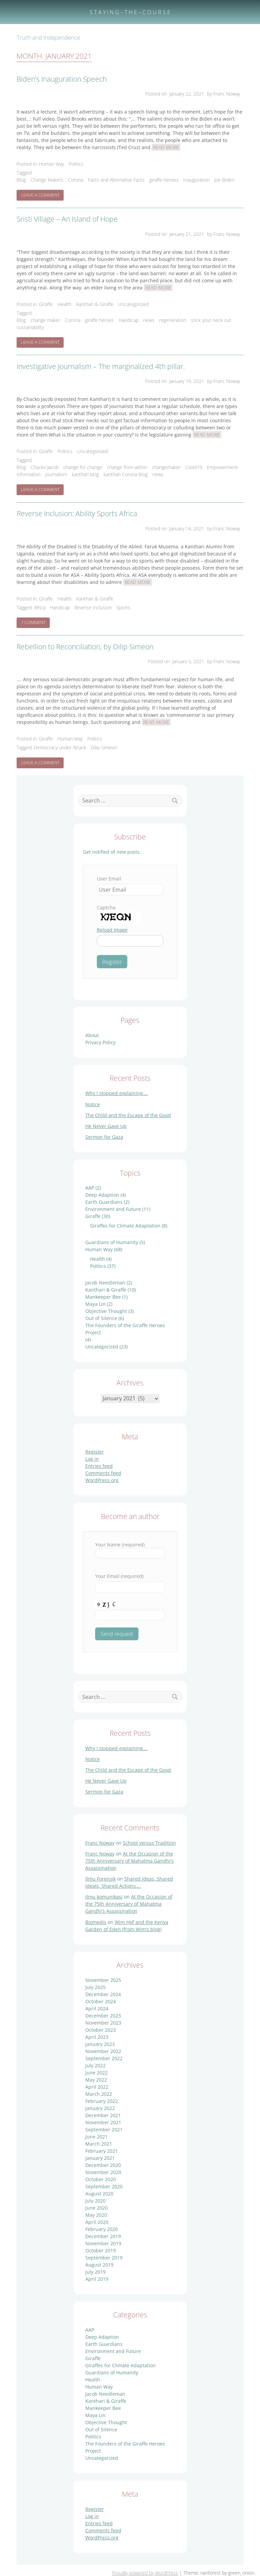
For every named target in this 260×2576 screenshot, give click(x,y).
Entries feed (99, 1466)
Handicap (128, 320)
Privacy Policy (100, 1042)
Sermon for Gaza (104, 1137)
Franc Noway (99, 1843)
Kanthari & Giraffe (94, 304)
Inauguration (196, 180)
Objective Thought (106, 1311)
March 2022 (98, 2094)
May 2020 (96, 2215)
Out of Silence (101, 1318)
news (148, 320)
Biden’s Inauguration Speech (62, 79)
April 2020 (96, 2222)
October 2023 (100, 2030)
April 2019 (96, 2279)
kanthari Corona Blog (126, 474)
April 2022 (96, 2087)
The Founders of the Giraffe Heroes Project (125, 1329)
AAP (89, 1187)
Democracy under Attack (60, 747)
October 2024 (100, 2001)
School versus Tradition (149, 1843)
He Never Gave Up (106, 1126)
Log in (92, 1459)
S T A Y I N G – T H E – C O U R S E (130, 12)
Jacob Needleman (105, 1282)
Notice (92, 1104)
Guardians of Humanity (111, 1242)
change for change (82, 467)
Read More (166, 147)
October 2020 (100, 2179)
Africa (39, 607)
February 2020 (101, 2229)
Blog (21, 180)
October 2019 (100, 2250)
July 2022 (95, 2065)
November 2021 (103, 2122)
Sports (123, 607)
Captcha (106, 907)
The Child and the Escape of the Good (128, 1115)
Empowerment (222, 467)
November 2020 (103, 2172)
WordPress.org (101, 1480)
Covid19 (193, 467)
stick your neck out (211, 320)
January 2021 (100, 2158)
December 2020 (103, 2165)
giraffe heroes (163, 180)
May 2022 (96, 2079)
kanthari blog (85, 474)
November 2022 (103, 2051)
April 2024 (96, 2008)
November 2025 (103, 1980)
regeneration (172, 320)
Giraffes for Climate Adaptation (125, 1225)
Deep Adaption (102, 1195)
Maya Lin (95, 1304)
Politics (76, 164)
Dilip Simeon (104, 747)
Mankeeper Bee (103, 1297)
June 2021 (96, 2136)
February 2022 (101, 2101)
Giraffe (46, 304)
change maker (45, 320)
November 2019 (103, 2243)
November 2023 (103, 2023)
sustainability (30, 327)
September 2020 (104, 2186)
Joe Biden (224, 180)
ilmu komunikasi (104, 1896)
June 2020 (96, 2208)
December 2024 (103, 1994)
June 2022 (96, 2072)
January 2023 (100, 2044)
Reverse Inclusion (93, 607)
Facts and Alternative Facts (116, 180)
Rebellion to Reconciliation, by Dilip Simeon (85, 646)
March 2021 (98, 2144)
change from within (127, 467)
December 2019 (103, 2236)
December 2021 (103, 2115)
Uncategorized (133, 304)
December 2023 (103, 2015)
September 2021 (104, 2129)
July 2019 (95, 2272)
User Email (109, 878)
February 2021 (101, 2151)
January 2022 (100, 2108)
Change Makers (46, 180)
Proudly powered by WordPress (145, 2573)
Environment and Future (113, 1209)
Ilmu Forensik (100, 1878)
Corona (75, 180)
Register (94, 1451)
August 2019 (99, 2264)
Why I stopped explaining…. (116, 1093)
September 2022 (104, 2058)
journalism (56, 474)
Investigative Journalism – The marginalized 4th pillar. (101, 366)
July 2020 (95, 2200)
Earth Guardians (104, 1202)
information (29, 474)
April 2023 (96, 2037)
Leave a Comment (42, 196)
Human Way (51, 164)
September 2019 (104, 2257)
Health (64, 304)
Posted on (175, 93)
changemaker (166, 467)
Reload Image (112, 930)
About (92, 1035)
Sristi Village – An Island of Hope (67, 219)
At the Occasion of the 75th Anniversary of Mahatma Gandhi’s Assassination (129, 1860)
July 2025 (95, 1987)
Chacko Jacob (44, 467)
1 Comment (35, 623)
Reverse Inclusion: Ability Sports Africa (77, 513)
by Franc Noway (223, 93)
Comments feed (103, 1473)
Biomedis (95, 1922)
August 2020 (99, 2193)
